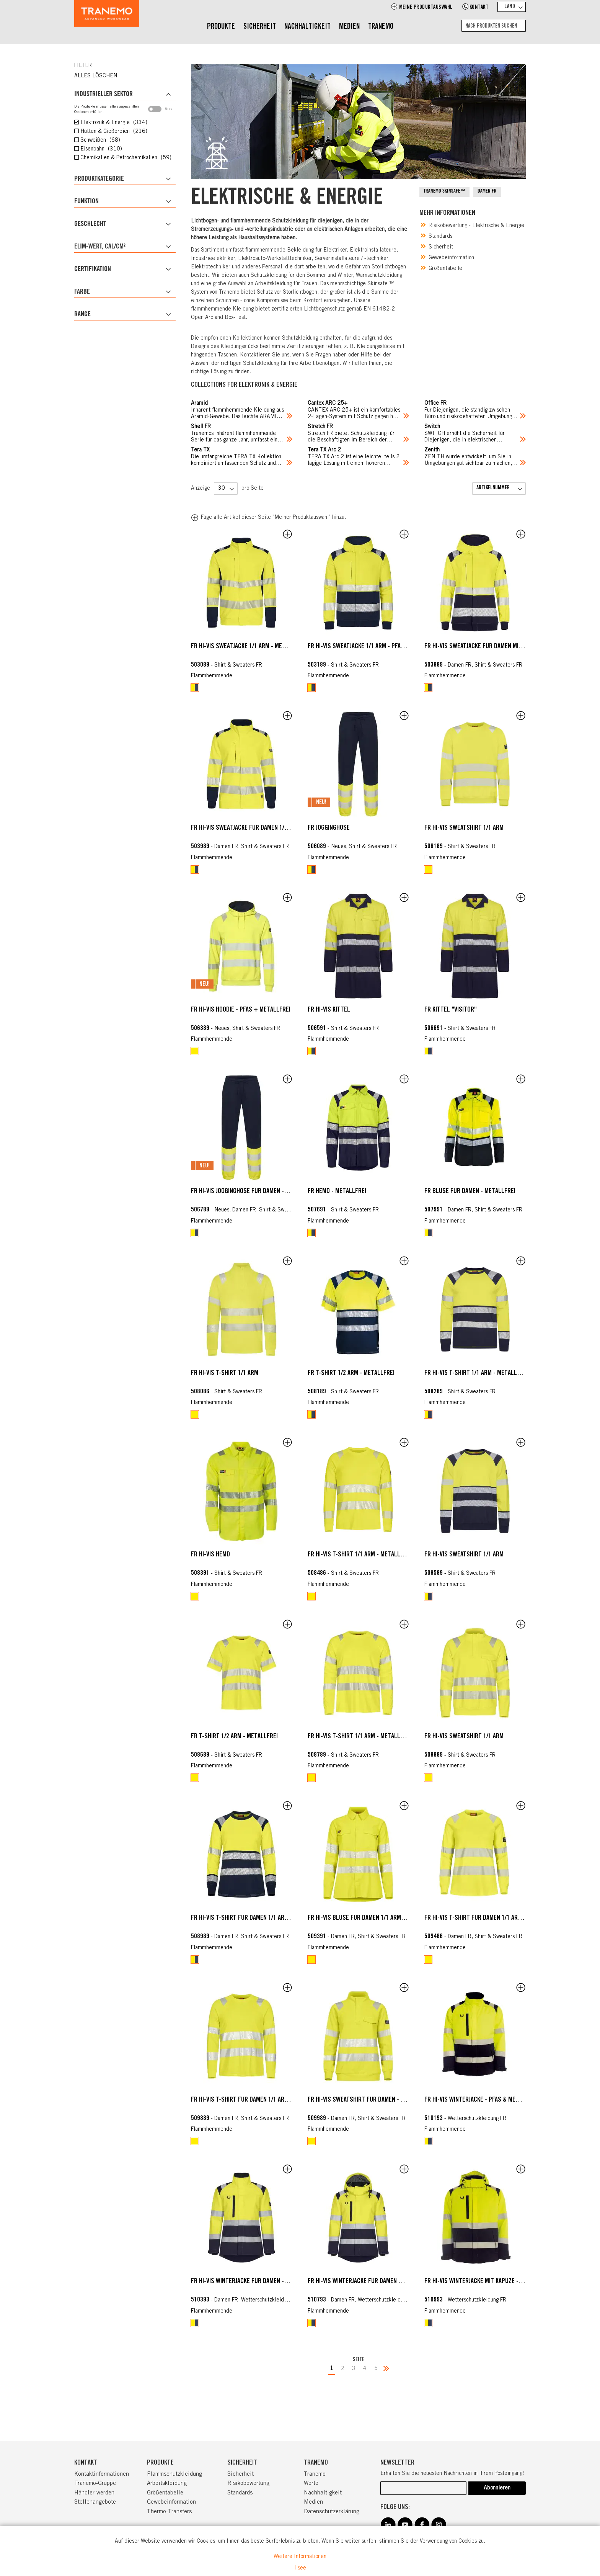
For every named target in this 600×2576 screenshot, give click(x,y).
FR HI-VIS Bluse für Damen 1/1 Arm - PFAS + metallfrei (382, 1918)
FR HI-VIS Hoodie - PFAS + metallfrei (240, 1010)
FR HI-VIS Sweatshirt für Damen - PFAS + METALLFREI (380, 2100)
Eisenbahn (100, 149)
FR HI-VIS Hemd (210, 1554)
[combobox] (493, 26)
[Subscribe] (497, 2488)
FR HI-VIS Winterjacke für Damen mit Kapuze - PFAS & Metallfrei (396, 2281)
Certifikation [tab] (92, 269)
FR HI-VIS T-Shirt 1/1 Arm (224, 1373)
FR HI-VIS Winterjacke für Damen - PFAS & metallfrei (263, 2281)
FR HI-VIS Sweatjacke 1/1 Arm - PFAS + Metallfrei (375, 646)
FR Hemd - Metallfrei (337, 1191)
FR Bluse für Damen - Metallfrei (469, 1191)
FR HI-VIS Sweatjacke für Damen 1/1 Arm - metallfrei (263, 828)
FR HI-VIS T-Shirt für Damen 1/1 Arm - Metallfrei (258, 2100)
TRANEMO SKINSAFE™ (444, 191)
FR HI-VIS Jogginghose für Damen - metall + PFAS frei (264, 1191)
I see (300, 2568)
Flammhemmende (211, 676)
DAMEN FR (487, 191)
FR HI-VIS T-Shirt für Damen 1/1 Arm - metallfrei (258, 1918)
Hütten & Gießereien (113, 131)
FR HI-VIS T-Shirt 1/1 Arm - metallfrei (476, 1373)
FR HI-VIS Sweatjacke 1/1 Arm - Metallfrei (248, 646)
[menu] (300, 27)
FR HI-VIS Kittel (329, 1010)
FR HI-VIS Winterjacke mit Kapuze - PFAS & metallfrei (497, 2281)
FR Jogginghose (329, 828)
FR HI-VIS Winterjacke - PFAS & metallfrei (481, 2100)
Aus (160, 109)
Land (509, 7)
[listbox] (241, 687)
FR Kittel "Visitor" (450, 1010)
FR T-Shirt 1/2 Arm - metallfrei (351, 1373)
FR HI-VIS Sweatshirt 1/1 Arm (464, 828)
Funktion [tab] (86, 201)
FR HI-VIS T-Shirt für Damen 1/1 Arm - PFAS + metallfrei (501, 1918)
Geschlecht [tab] (90, 224)
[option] (195, 687)
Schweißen (99, 140)
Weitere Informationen (300, 2557)
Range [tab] (82, 314)
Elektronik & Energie (113, 123)
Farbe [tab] (82, 292)
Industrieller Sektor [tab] (103, 94)
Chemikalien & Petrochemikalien (125, 158)
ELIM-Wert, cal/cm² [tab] (100, 247)
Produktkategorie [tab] (99, 179)
